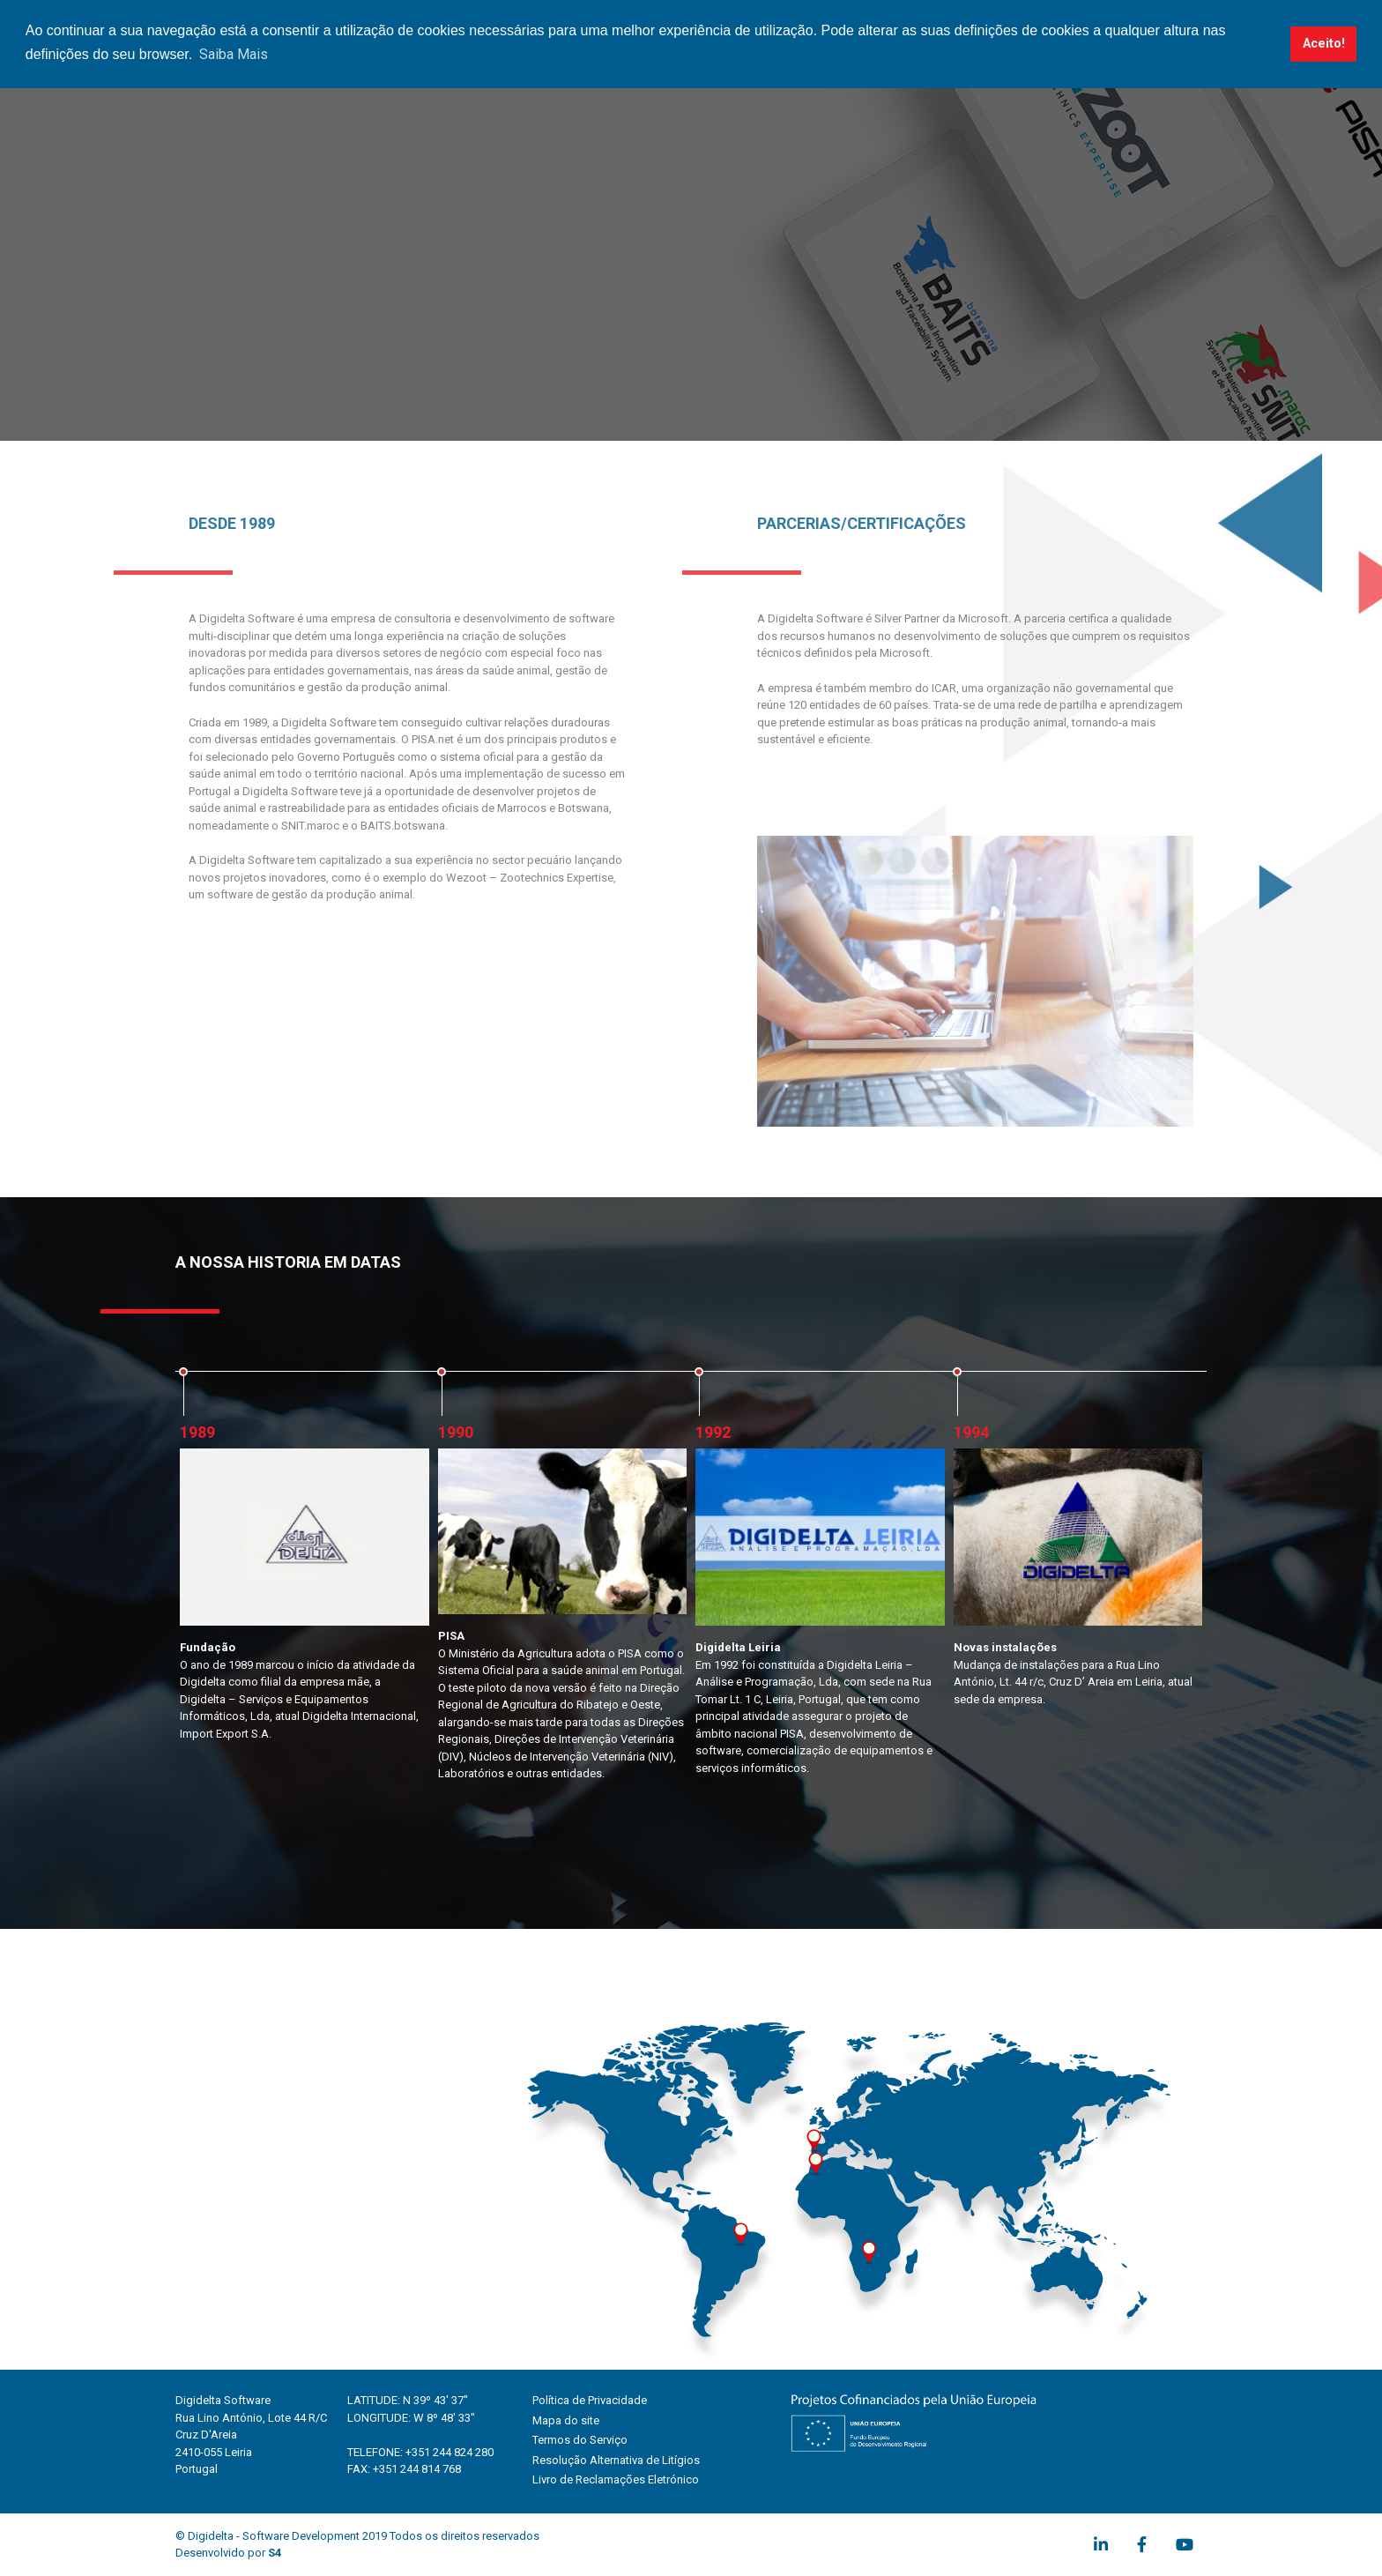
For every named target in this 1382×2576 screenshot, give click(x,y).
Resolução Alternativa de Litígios (616, 2460)
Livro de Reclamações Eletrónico (615, 2479)
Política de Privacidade (589, 2400)
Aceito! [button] (1324, 43)
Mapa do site (565, 2420)
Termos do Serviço (580, 2439)
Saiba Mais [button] (233, 54)
